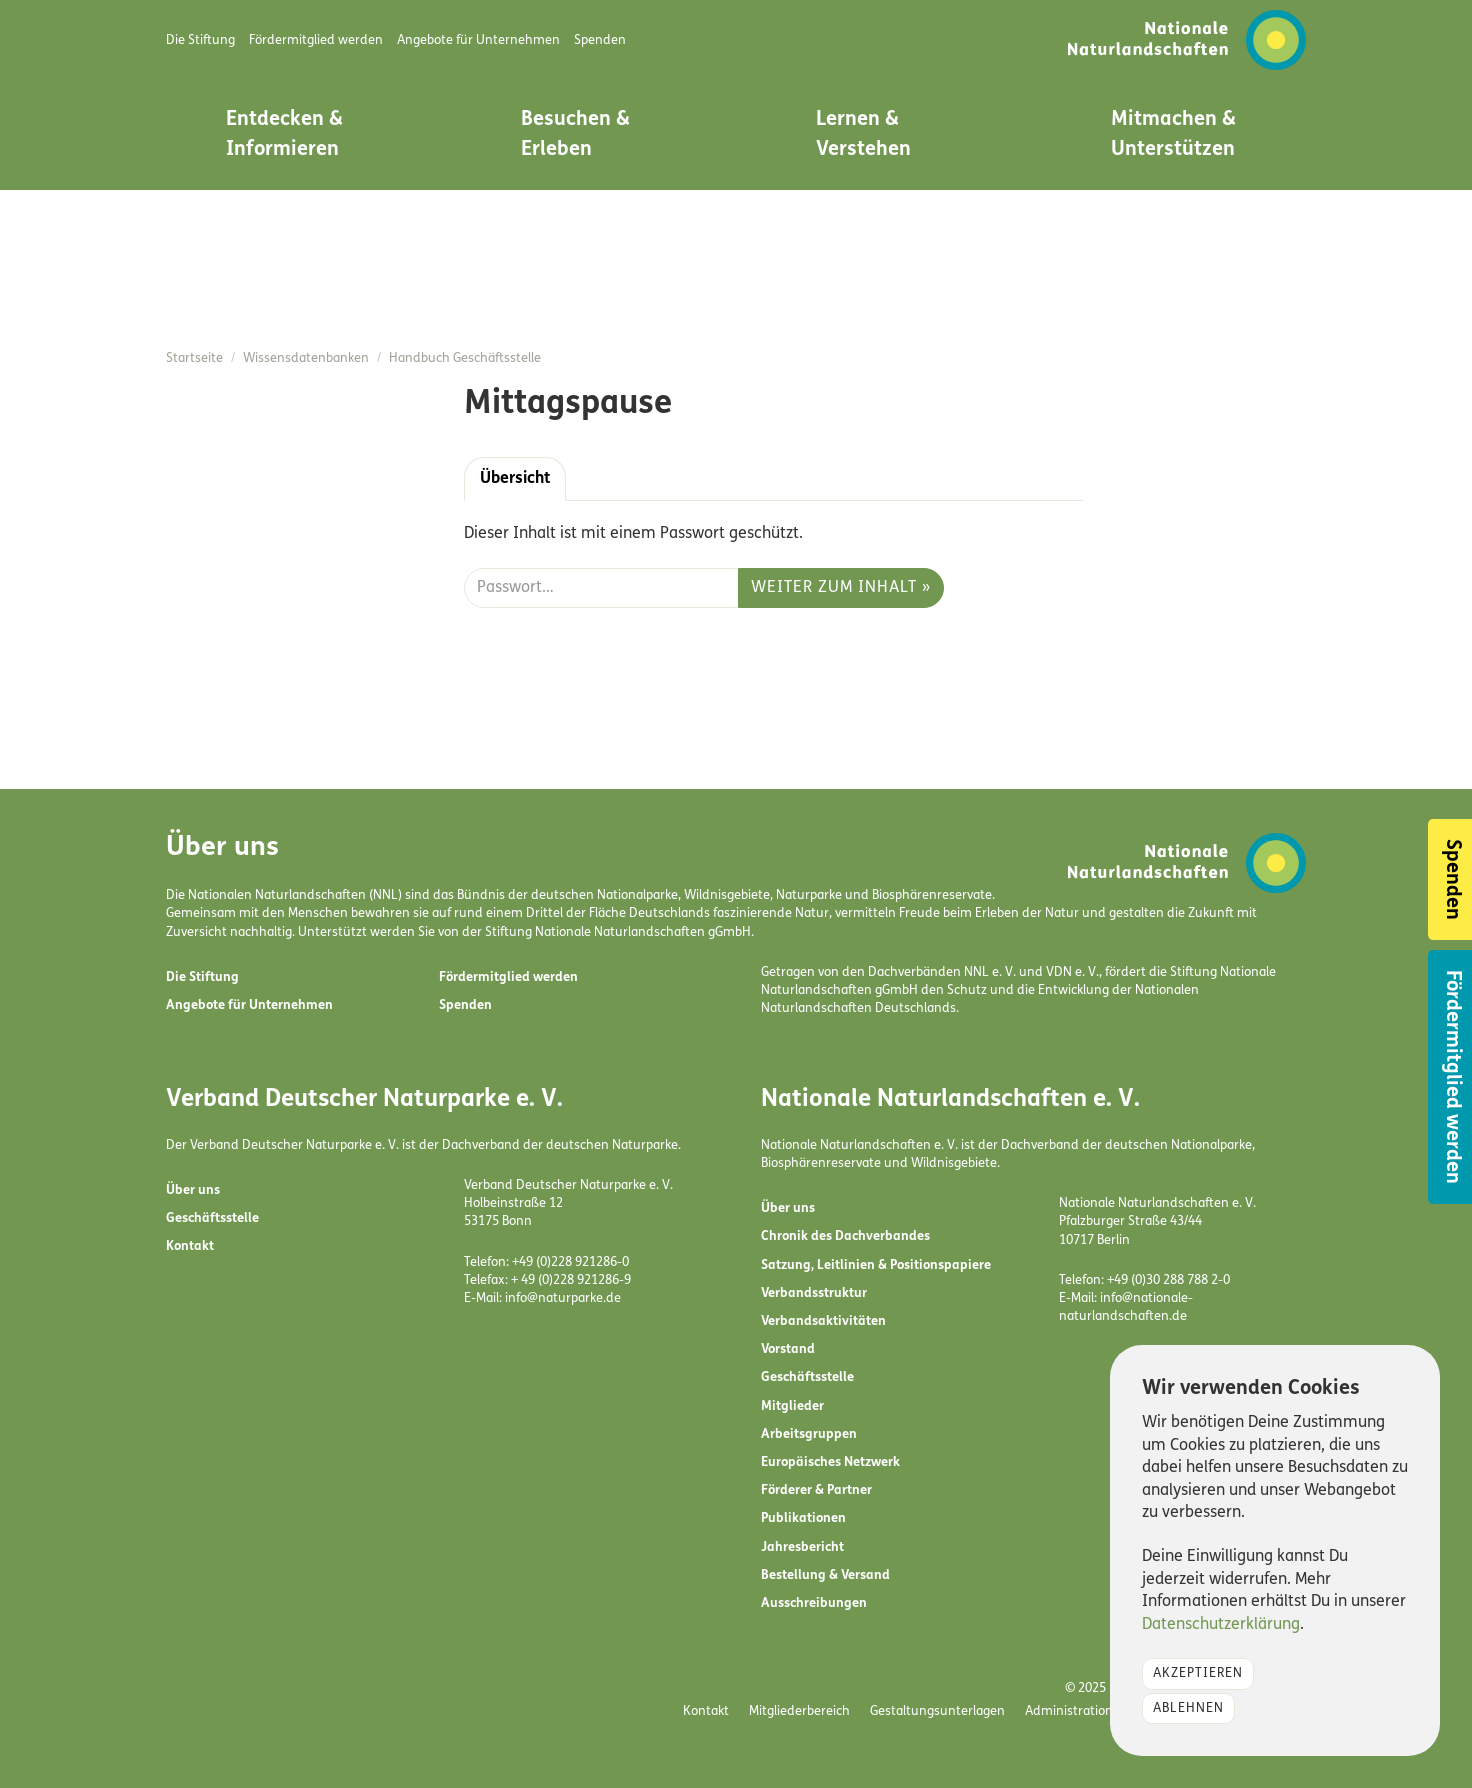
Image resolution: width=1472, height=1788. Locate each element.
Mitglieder (792, 1406)
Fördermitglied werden (508, 977)
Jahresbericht (802, 1547)
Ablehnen (1188, 1708)
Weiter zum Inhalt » (841, 588)
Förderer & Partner (816, 1490)
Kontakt (190, 1246)
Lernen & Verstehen (863, 135)
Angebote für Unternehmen (249, 1005)
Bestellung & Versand (825, 1575)
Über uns (193, 1190)
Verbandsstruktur (814, 1293)
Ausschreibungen (814, 1603)
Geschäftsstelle (212, 1218)
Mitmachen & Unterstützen (1173, 135)
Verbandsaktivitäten (823, 1321)
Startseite (194, 358)
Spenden (465, 1005)
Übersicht (515, 479)
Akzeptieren (1198, 1673)
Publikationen (803, 1518)
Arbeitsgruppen (809, 1434)
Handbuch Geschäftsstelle (465, 358)
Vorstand (788, 1349)
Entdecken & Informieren (284, 135)
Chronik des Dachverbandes (845, 1236)
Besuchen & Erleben (575, 135)
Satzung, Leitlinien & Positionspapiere (876, 1265)
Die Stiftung (202, 977)
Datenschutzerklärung (1221, 1625)
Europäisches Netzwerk (830, 1462)
